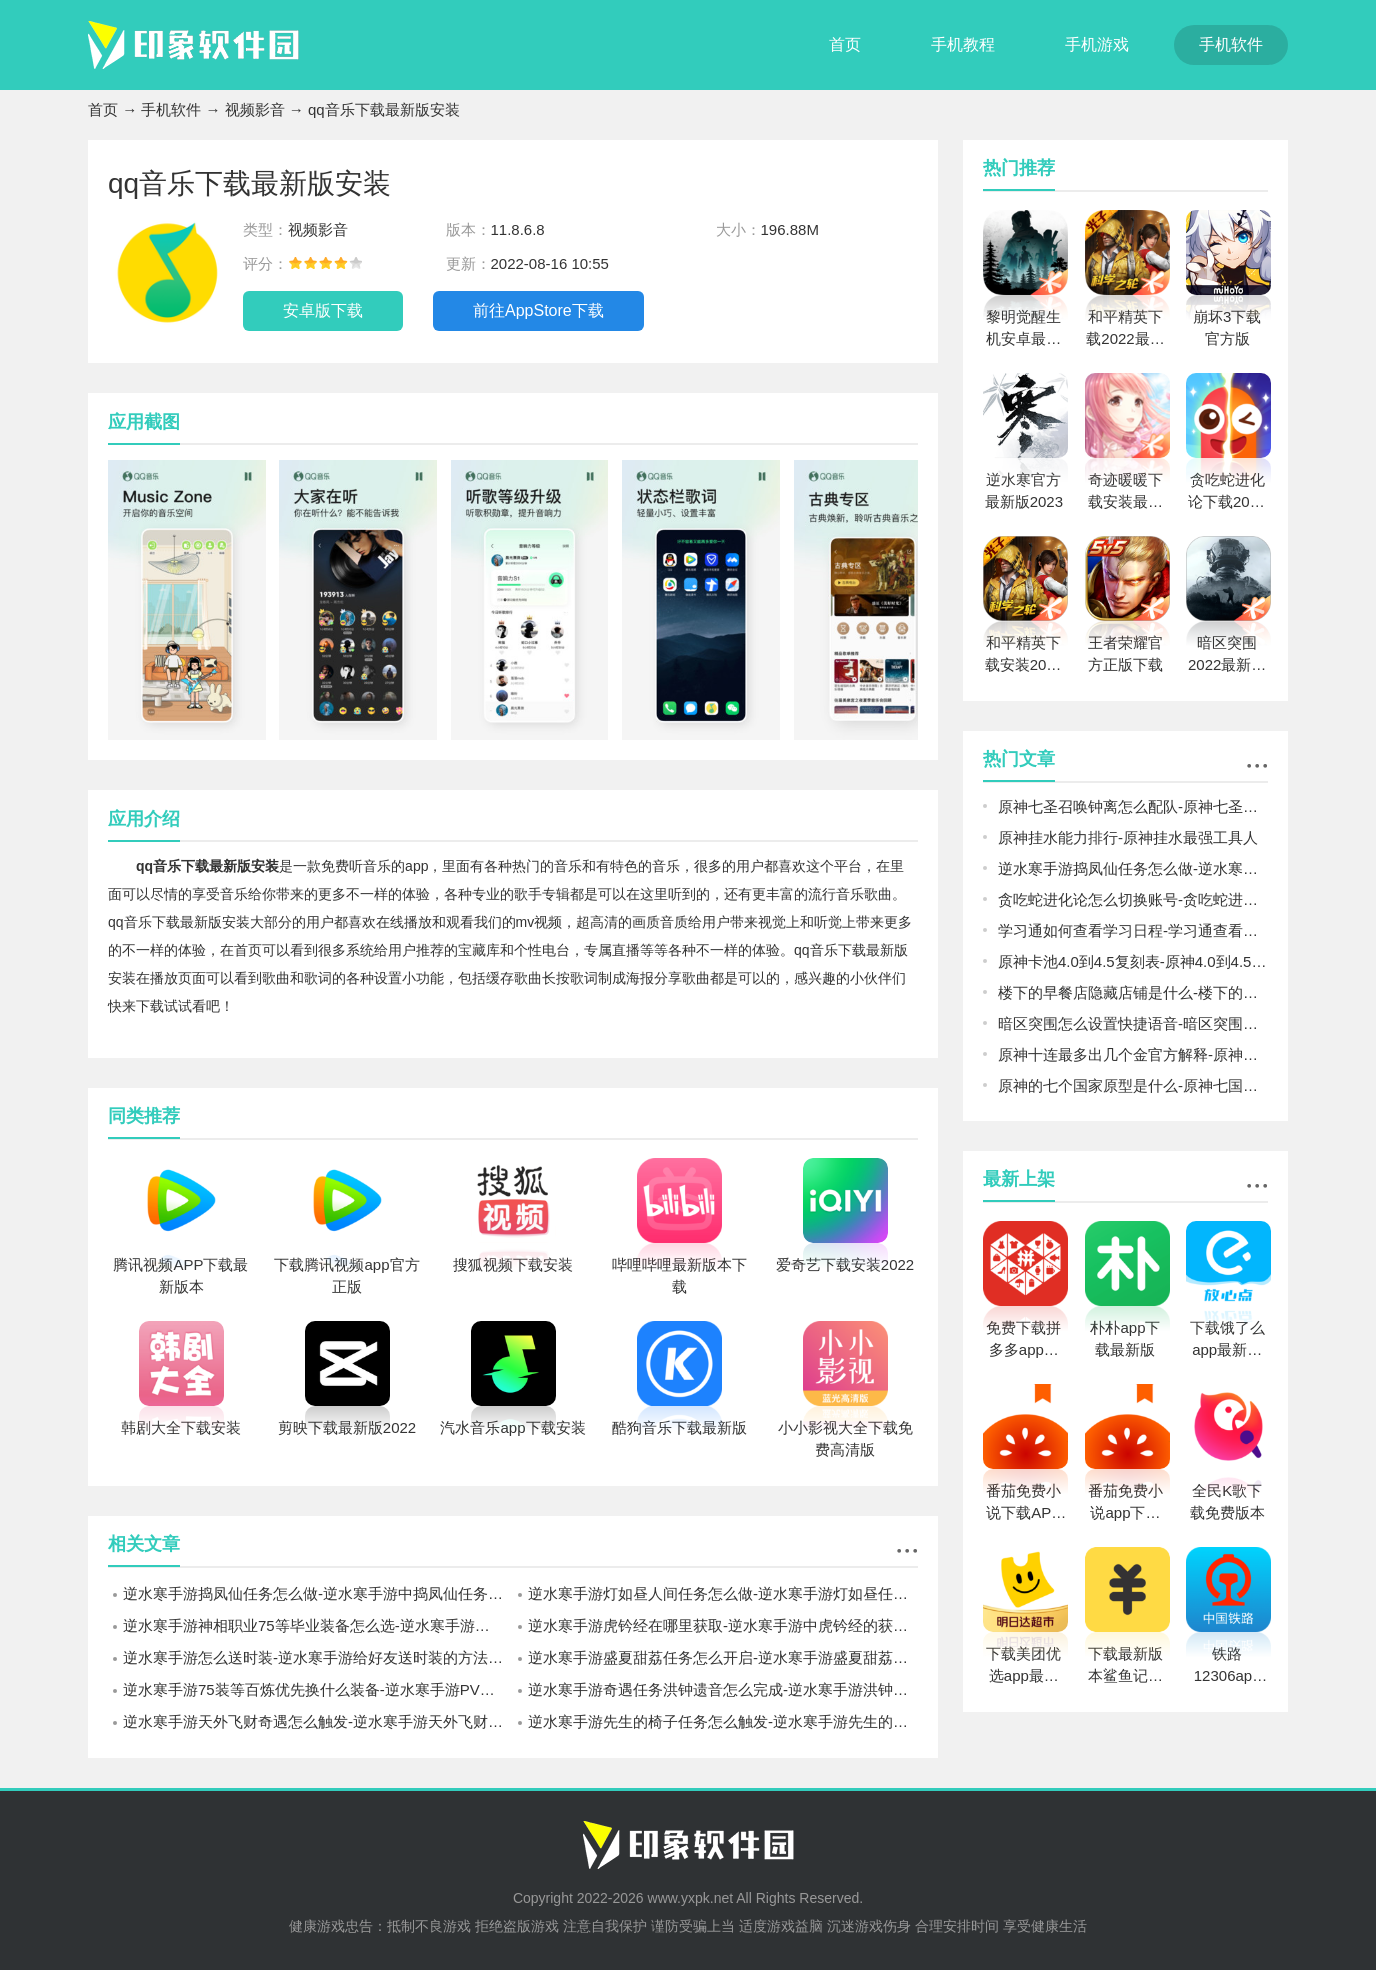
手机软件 (1231, 44)
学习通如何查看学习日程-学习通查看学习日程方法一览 (1133, 930)
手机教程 (963, 44)
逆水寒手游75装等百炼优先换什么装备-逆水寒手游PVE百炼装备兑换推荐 (318, 1689)
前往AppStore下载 (538, 310)
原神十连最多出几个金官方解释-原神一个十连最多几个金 (1133, 1054)
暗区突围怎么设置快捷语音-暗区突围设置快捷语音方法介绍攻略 (1133, 1023)
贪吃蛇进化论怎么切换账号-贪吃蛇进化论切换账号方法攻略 (1133, 899)
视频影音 (255, 109)
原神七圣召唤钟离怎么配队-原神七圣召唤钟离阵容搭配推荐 (1133, 806)
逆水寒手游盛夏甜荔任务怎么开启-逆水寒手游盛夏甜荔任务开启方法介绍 (723, 1657)
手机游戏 (1097, 44)
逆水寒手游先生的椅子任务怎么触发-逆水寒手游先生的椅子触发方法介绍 (723, 1721)
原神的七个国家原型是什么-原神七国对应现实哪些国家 (1133, 1085)
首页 (845, 44)
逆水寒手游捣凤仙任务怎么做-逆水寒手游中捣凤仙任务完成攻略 (318, 1593)
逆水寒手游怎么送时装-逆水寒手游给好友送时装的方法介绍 (318, 1657)
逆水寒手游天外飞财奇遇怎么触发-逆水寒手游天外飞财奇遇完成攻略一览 (318, 1721)
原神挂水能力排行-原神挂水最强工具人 (1128, 837)
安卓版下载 (323, 310)
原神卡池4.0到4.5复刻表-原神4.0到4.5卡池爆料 (1133, 961)
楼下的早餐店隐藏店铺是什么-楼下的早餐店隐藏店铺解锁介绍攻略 (1133, 992)
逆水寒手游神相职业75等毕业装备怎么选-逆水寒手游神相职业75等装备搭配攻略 (318, 1625)
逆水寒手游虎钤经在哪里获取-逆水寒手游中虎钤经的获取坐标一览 (723, 1625)
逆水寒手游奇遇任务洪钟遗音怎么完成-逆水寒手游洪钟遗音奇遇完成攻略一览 (723, 1689)
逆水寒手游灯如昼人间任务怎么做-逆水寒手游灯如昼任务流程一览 (723, 1593)
